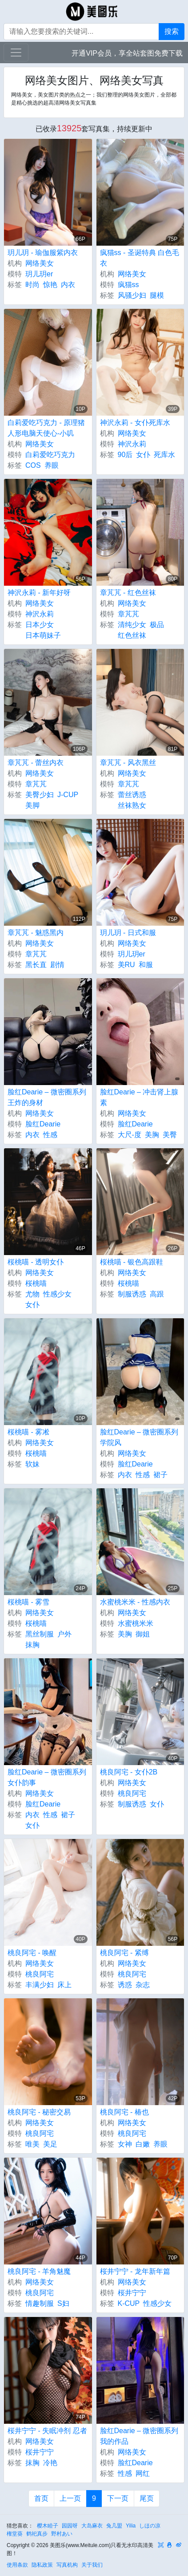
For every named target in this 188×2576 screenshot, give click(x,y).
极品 (157, 624)
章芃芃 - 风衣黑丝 (128, 762)
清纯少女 (132, 624)
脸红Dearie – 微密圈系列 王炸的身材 (47, 1097)
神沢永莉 (132, 444)
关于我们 (92, 2565)
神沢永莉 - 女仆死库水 (135, 422)
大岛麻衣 (92, 2526)
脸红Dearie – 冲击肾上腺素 (139, 1097)
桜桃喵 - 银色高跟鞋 (131, 1262)
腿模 (157, 295)
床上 (64, 1985)
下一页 (117, 2498)
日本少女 (39, 624)
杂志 (143, 1985)
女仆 (143, 454)
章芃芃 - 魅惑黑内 (36, 932)
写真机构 (67, 2565)
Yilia (131, 2526)
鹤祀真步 (37, 2534)
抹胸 (32, 1644)
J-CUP (67, 794)
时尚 (32, 284)
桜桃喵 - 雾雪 (28, 1602)
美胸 (152, 1134)
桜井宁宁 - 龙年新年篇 (135, 2271)
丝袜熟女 (132, 805)
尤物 (32, 1294)
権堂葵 (15, 2534)
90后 (125, 454)
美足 (50, 2144)
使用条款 (17, 2565)
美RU (126, 964)
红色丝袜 (132, 635)
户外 (64, 1634)
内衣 (68, 284)
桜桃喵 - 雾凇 (28, 1432)
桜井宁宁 (132, 2293)
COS (33, 465)
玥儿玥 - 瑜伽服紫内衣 (43, 252)
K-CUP (129, 2303)
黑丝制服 (39, 1634)
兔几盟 (114, 2526)
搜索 (171, 31)
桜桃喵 (36, 1283)
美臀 (170, 1134)
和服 (146, 964)
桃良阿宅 (132, 1793)
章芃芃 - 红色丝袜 (128, 592)
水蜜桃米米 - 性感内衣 (135, 1602)
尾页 (147, 2498)
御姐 (143, 1634)
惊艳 (50, 284)
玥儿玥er (39, 274)
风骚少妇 (132, 295)
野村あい (61, 2534)
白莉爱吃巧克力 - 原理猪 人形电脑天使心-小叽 (46, 428)
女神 (125, 2144)
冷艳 (50, 2463)
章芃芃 (128, 614)
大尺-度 (129, 1134)
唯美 (32, 2144)
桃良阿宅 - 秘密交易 (39, 2112)
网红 (143, 2473)
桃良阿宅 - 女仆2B (129, 1772)
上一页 (70, 2498)
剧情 (57, 964)
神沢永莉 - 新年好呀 (39, 592)
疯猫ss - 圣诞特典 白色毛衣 (140, 258)
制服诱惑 (132, 1294)
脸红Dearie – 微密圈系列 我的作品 (139, 2436)
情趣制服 (39, 2303)
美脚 (32, 805)
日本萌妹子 (43, 635)
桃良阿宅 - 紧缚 (124, 1952)
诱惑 (125, 1985)
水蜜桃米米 (135, 1623)
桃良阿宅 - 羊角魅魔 (39, 2271)
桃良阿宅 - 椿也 (124, 2112)
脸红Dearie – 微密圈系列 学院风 (139, 1437)
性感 (50, 1134)
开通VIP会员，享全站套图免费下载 (127, 53)
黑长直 (36, 964)
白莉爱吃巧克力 (50, 454)
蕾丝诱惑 (132, 794)
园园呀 (70, 2526)
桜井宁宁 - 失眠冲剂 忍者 (47, 2430)
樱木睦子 (47, 2526)
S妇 (63, 2303)
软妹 (32, 1464)
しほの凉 (149, 2526)
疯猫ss (128, 284)
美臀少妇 (39, 794)
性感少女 (57, 1294)
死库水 (164, 454)
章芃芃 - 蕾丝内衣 (36, 762)
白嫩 (143, 2144)
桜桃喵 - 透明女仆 (36, 1262)
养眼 (51, 465)
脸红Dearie (42, 1124)
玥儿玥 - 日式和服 (128, 932)
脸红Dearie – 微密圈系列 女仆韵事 (47, 1777)
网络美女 (39, 263)
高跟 (157, 1294)
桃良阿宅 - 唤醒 (32, 1952)
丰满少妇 (39, 1985)
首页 (41, 2498)
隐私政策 (42, 2565)
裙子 (160, 1474)
